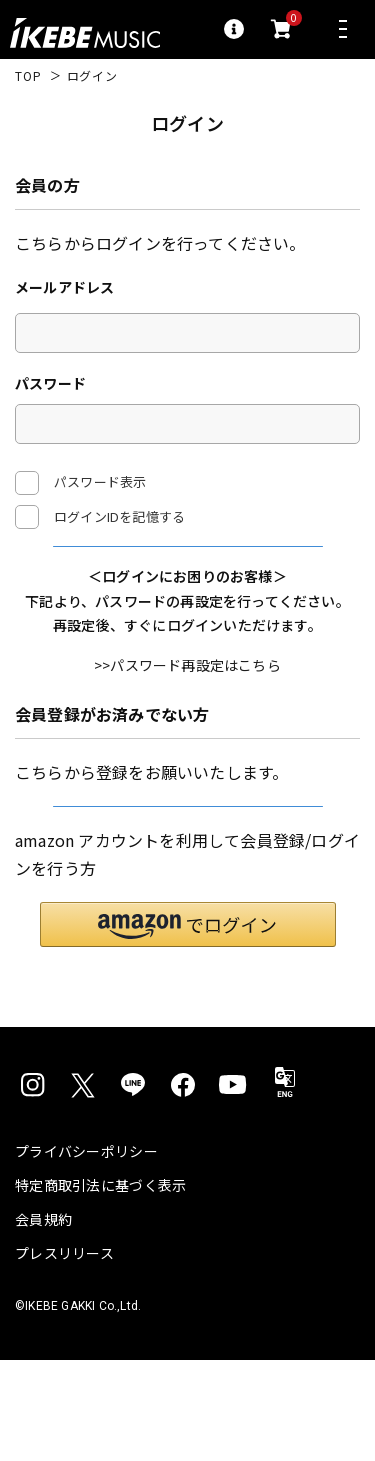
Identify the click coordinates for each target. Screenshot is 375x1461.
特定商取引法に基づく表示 (100, 1286)
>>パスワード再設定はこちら (187, 717)
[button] (188, 1025)
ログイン (187, 570)
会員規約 (43, 1320)
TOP (28, 76)
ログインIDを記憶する (119, 516)
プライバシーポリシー (86, 1252)
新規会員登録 (187, 882)
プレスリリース (64, 1354)
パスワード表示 (80, 483)
